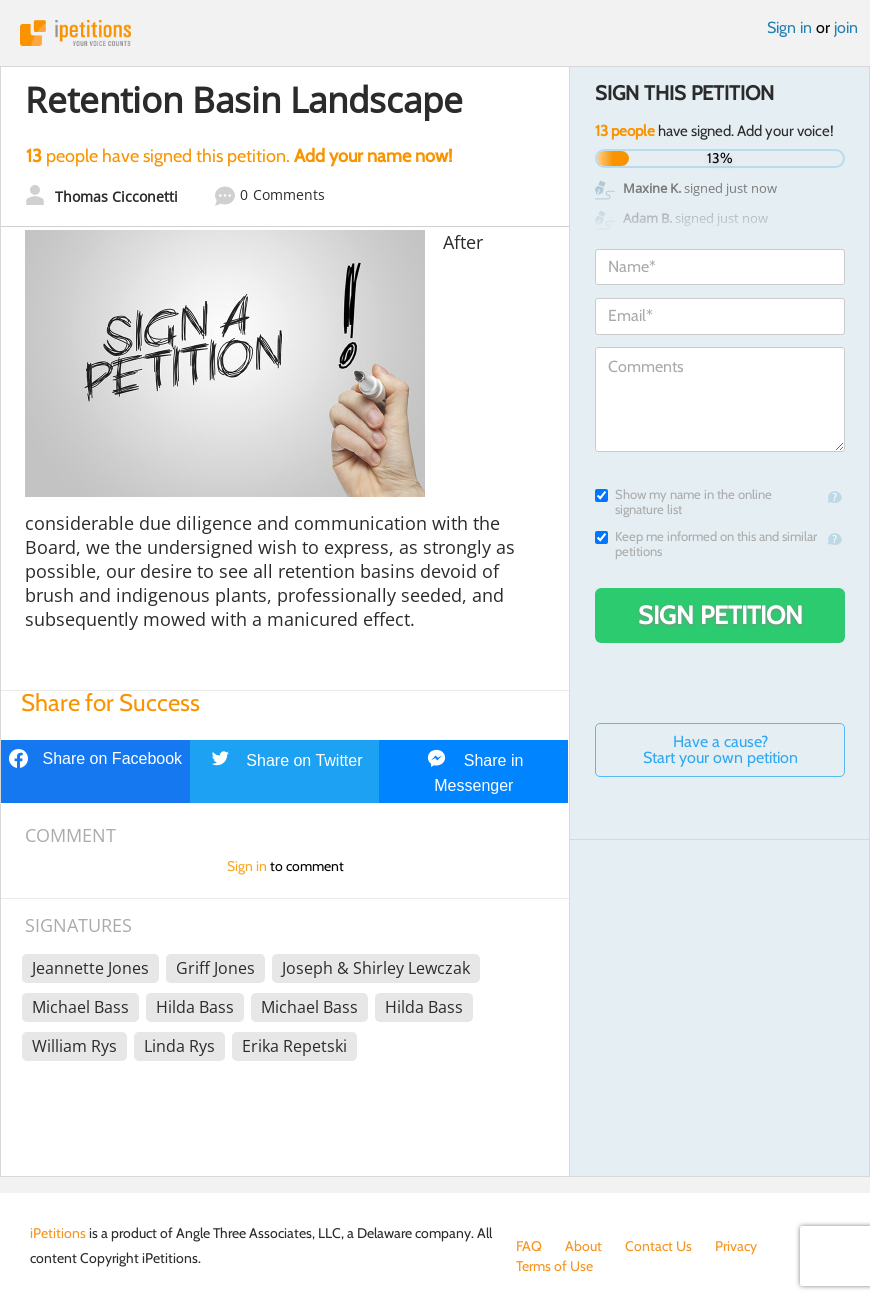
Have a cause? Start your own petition (720, 749)
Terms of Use (554, 1266)
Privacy (736, 1246)
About (583, 1246)
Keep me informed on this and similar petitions (706, 544)
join (846, 27)
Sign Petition (720, 615)
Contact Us (658, 1246)
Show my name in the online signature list (683, 502)
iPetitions (435, 33)
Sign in (789, 27)
